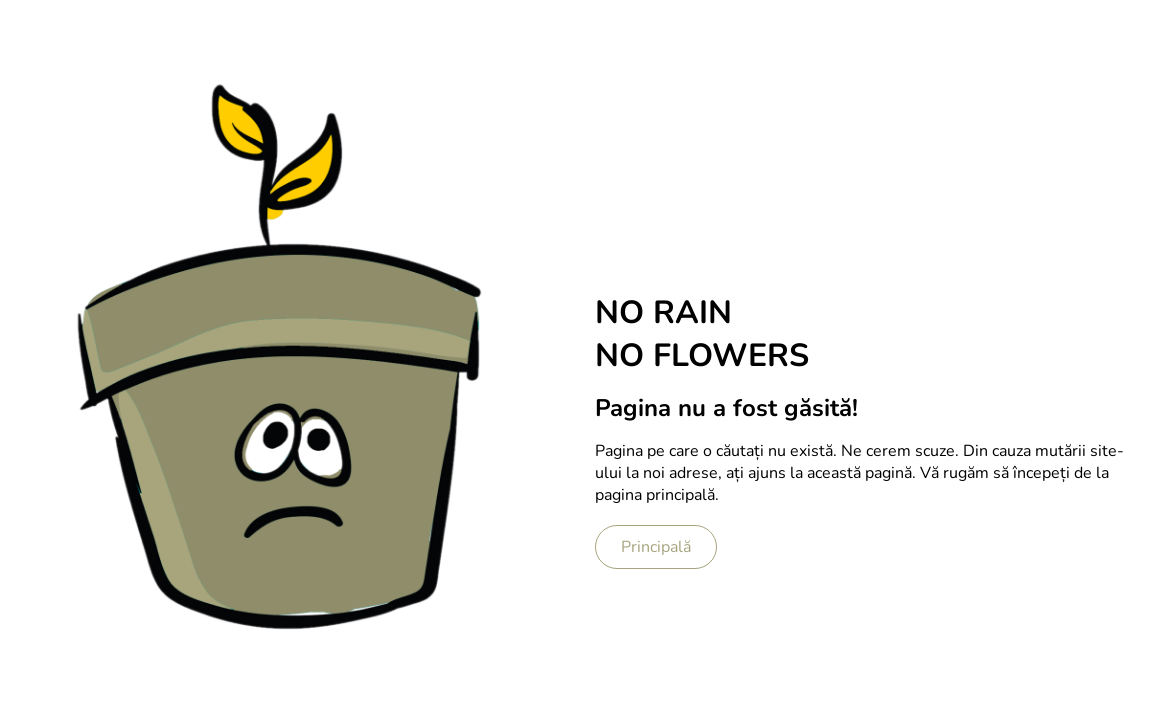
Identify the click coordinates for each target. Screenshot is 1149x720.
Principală (656, 547)
